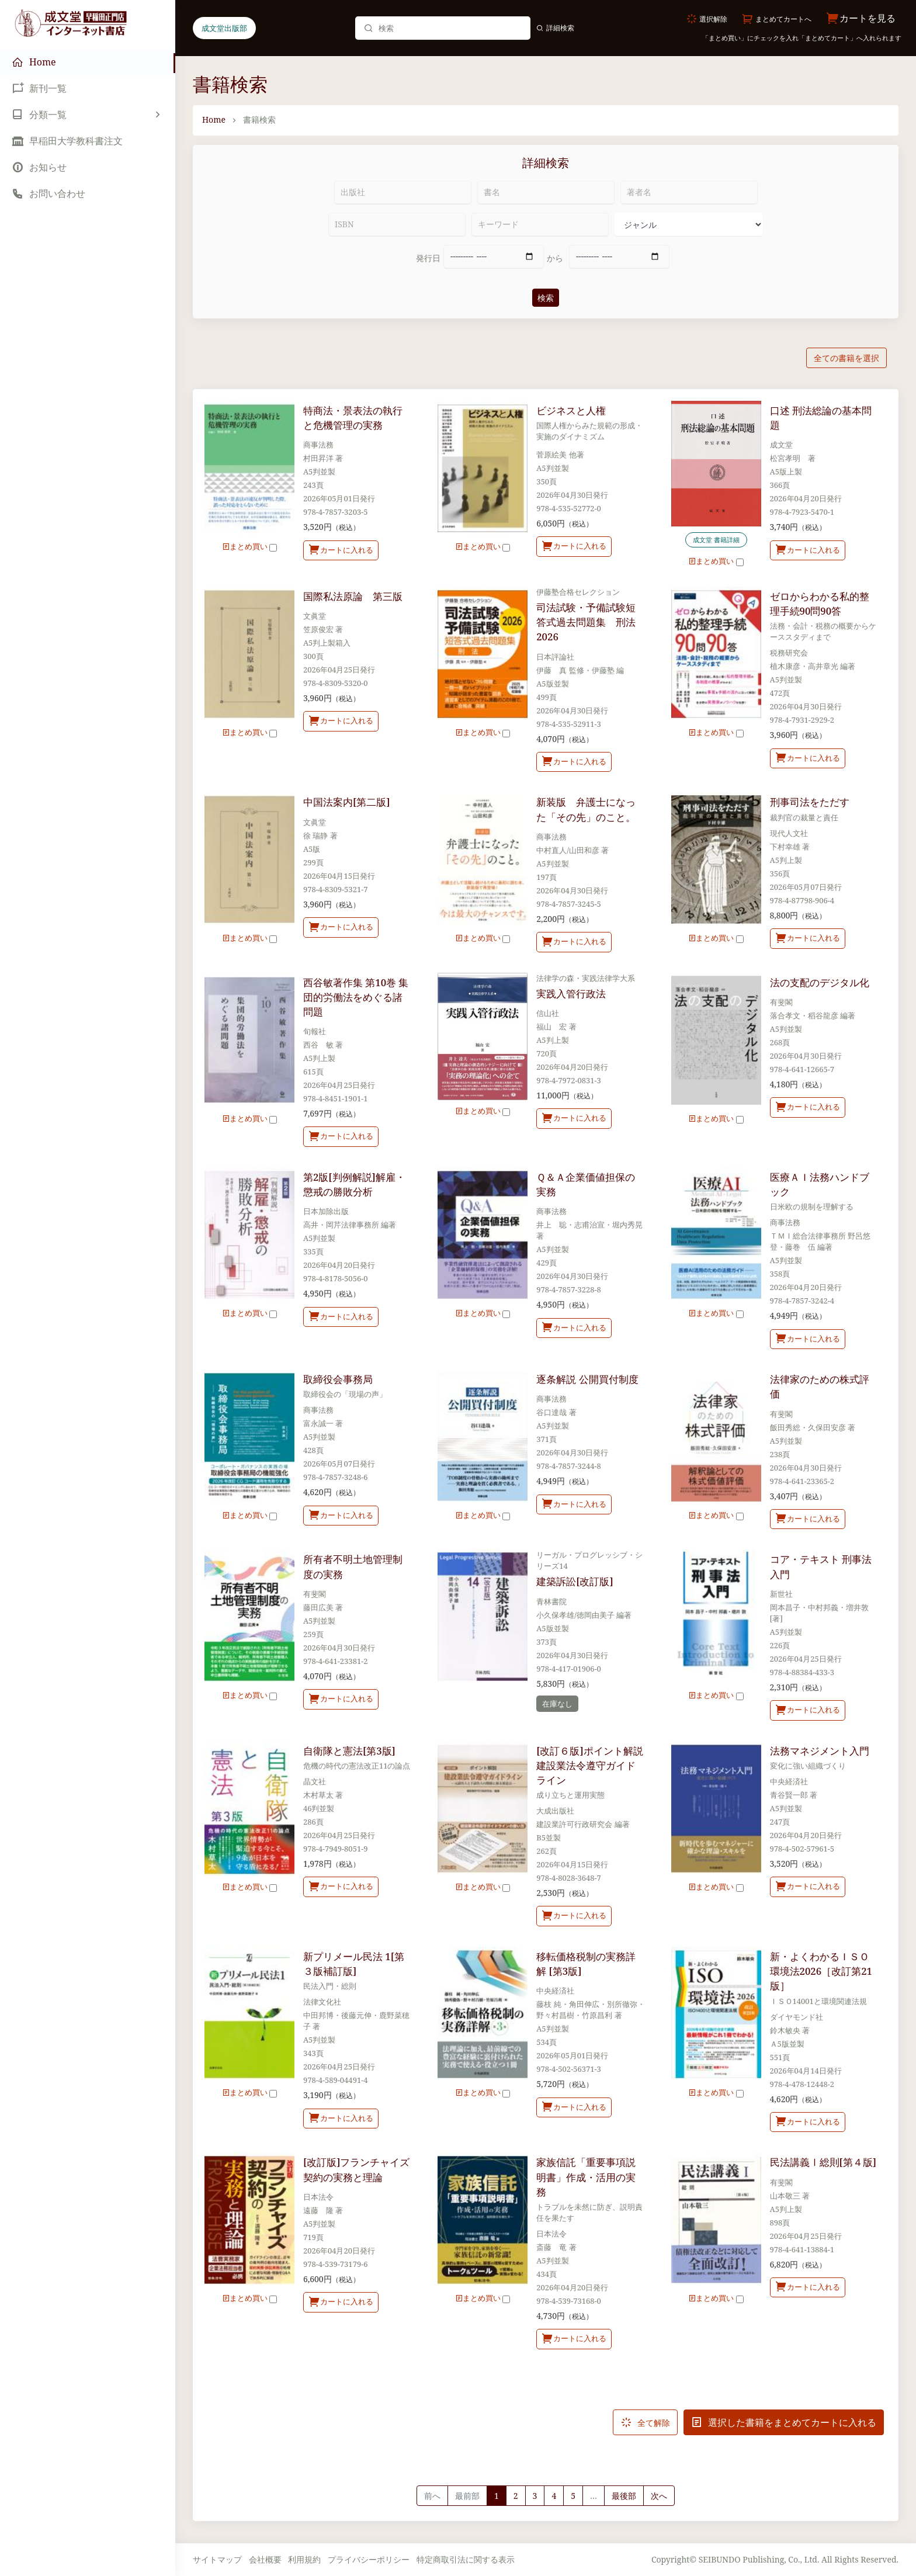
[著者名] (689, 192)
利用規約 (304, 2559)
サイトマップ (217, 2559)
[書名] (546, 192)
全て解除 (645, 2422)
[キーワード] (540, 224)
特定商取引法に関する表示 (466, 2559)
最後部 (624, 2495)
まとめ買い (249, 546)
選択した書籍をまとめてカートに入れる (783, 2422)
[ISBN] (397, 224)
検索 (545, 297)
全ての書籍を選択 (846, 357)
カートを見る (861, 18)
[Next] (659, 2495)
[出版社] (402, 192)
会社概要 (265, 2559)
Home (213, 119)
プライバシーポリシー (369, 2559)
